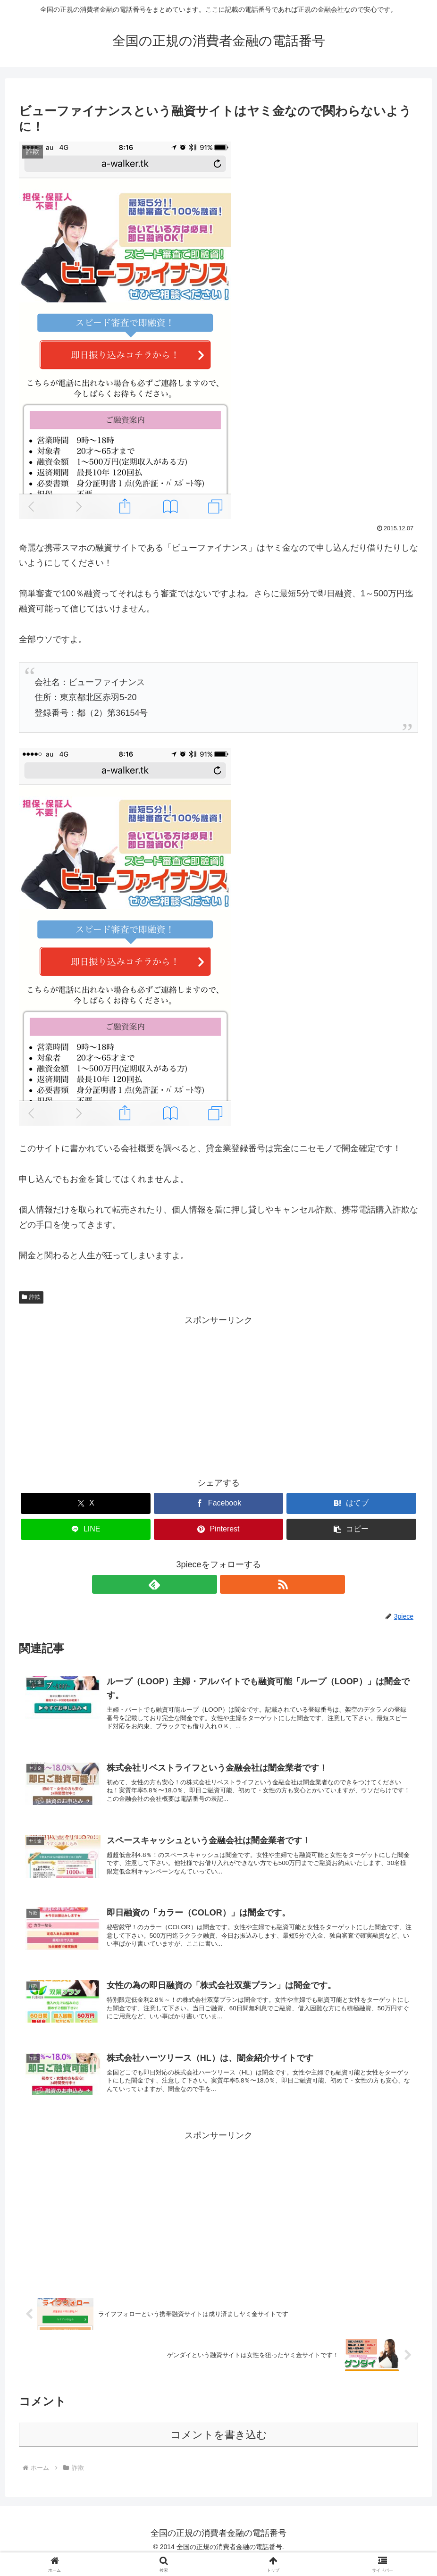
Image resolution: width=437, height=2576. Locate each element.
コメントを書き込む (218, 2450)
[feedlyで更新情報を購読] (207, 1584)
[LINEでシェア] (86, 1529)
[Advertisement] (218, 1394)
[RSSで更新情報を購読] (229, 1584)
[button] (351, 1529)
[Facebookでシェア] (219, 1503)
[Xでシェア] (86, 1503)
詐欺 (31, 1297)
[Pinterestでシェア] (219, 1529)
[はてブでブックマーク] (351, 1503)
